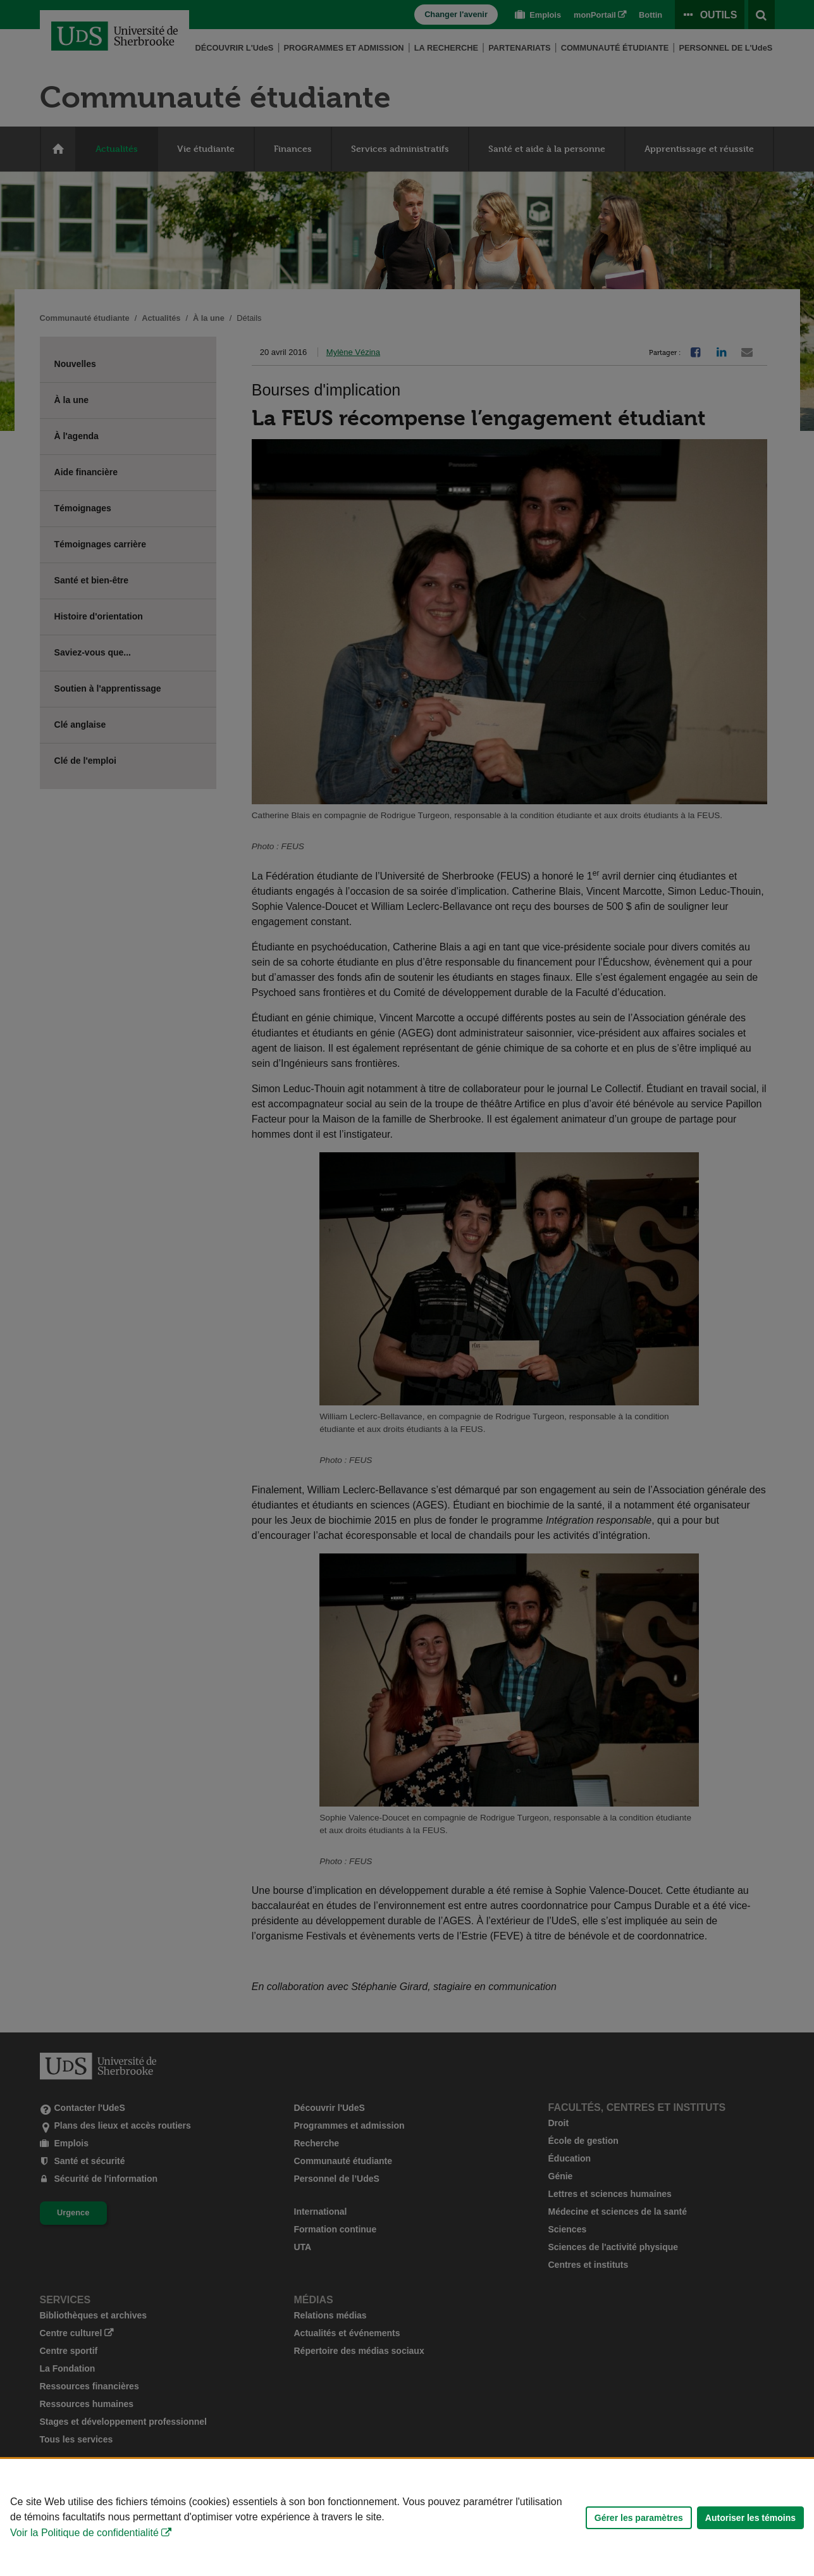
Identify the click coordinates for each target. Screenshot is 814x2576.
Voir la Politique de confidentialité (84, 2532)
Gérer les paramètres (639, 2518)
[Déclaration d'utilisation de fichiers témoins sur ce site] (407, 2517)
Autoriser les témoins (750, 2518)
